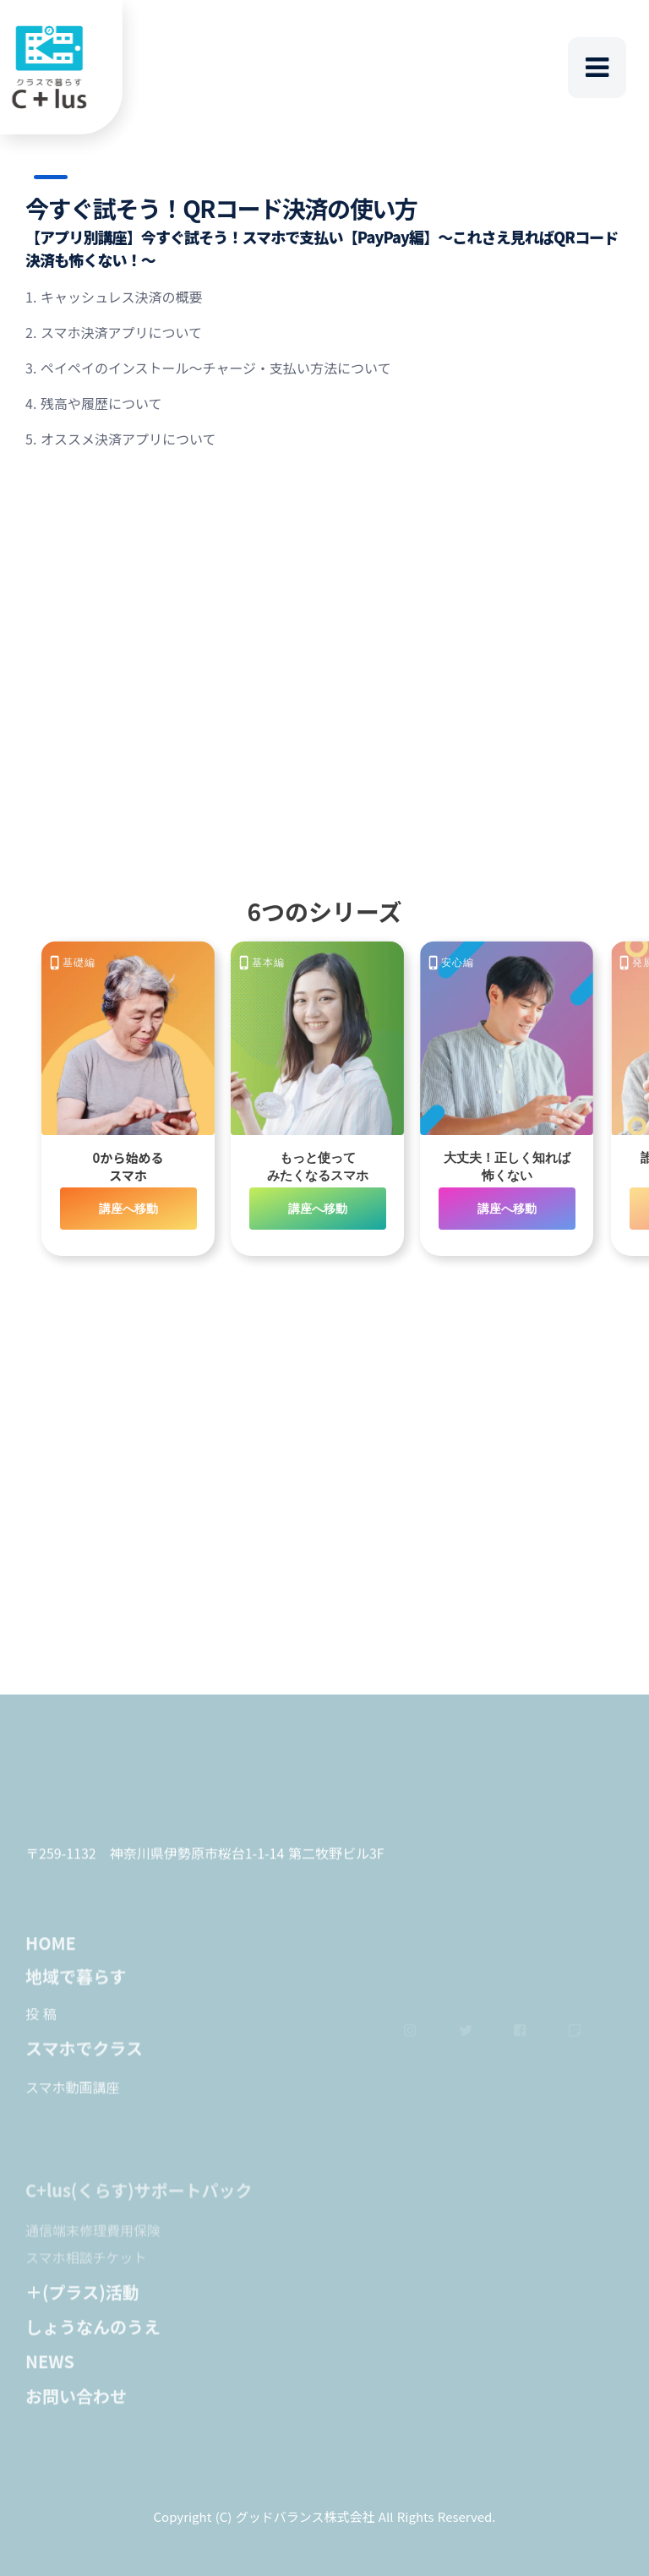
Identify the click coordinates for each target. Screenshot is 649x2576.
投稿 (43, 2021)
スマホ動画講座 (72, 2094)
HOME (50, 1950)
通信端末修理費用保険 (93, 2246)
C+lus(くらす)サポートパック (139, 2207)
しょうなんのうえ (93, 2334)
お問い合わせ (76, 2403)
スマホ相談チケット (86, 2273)
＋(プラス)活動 (82, 2299)
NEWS (49, 2368)
